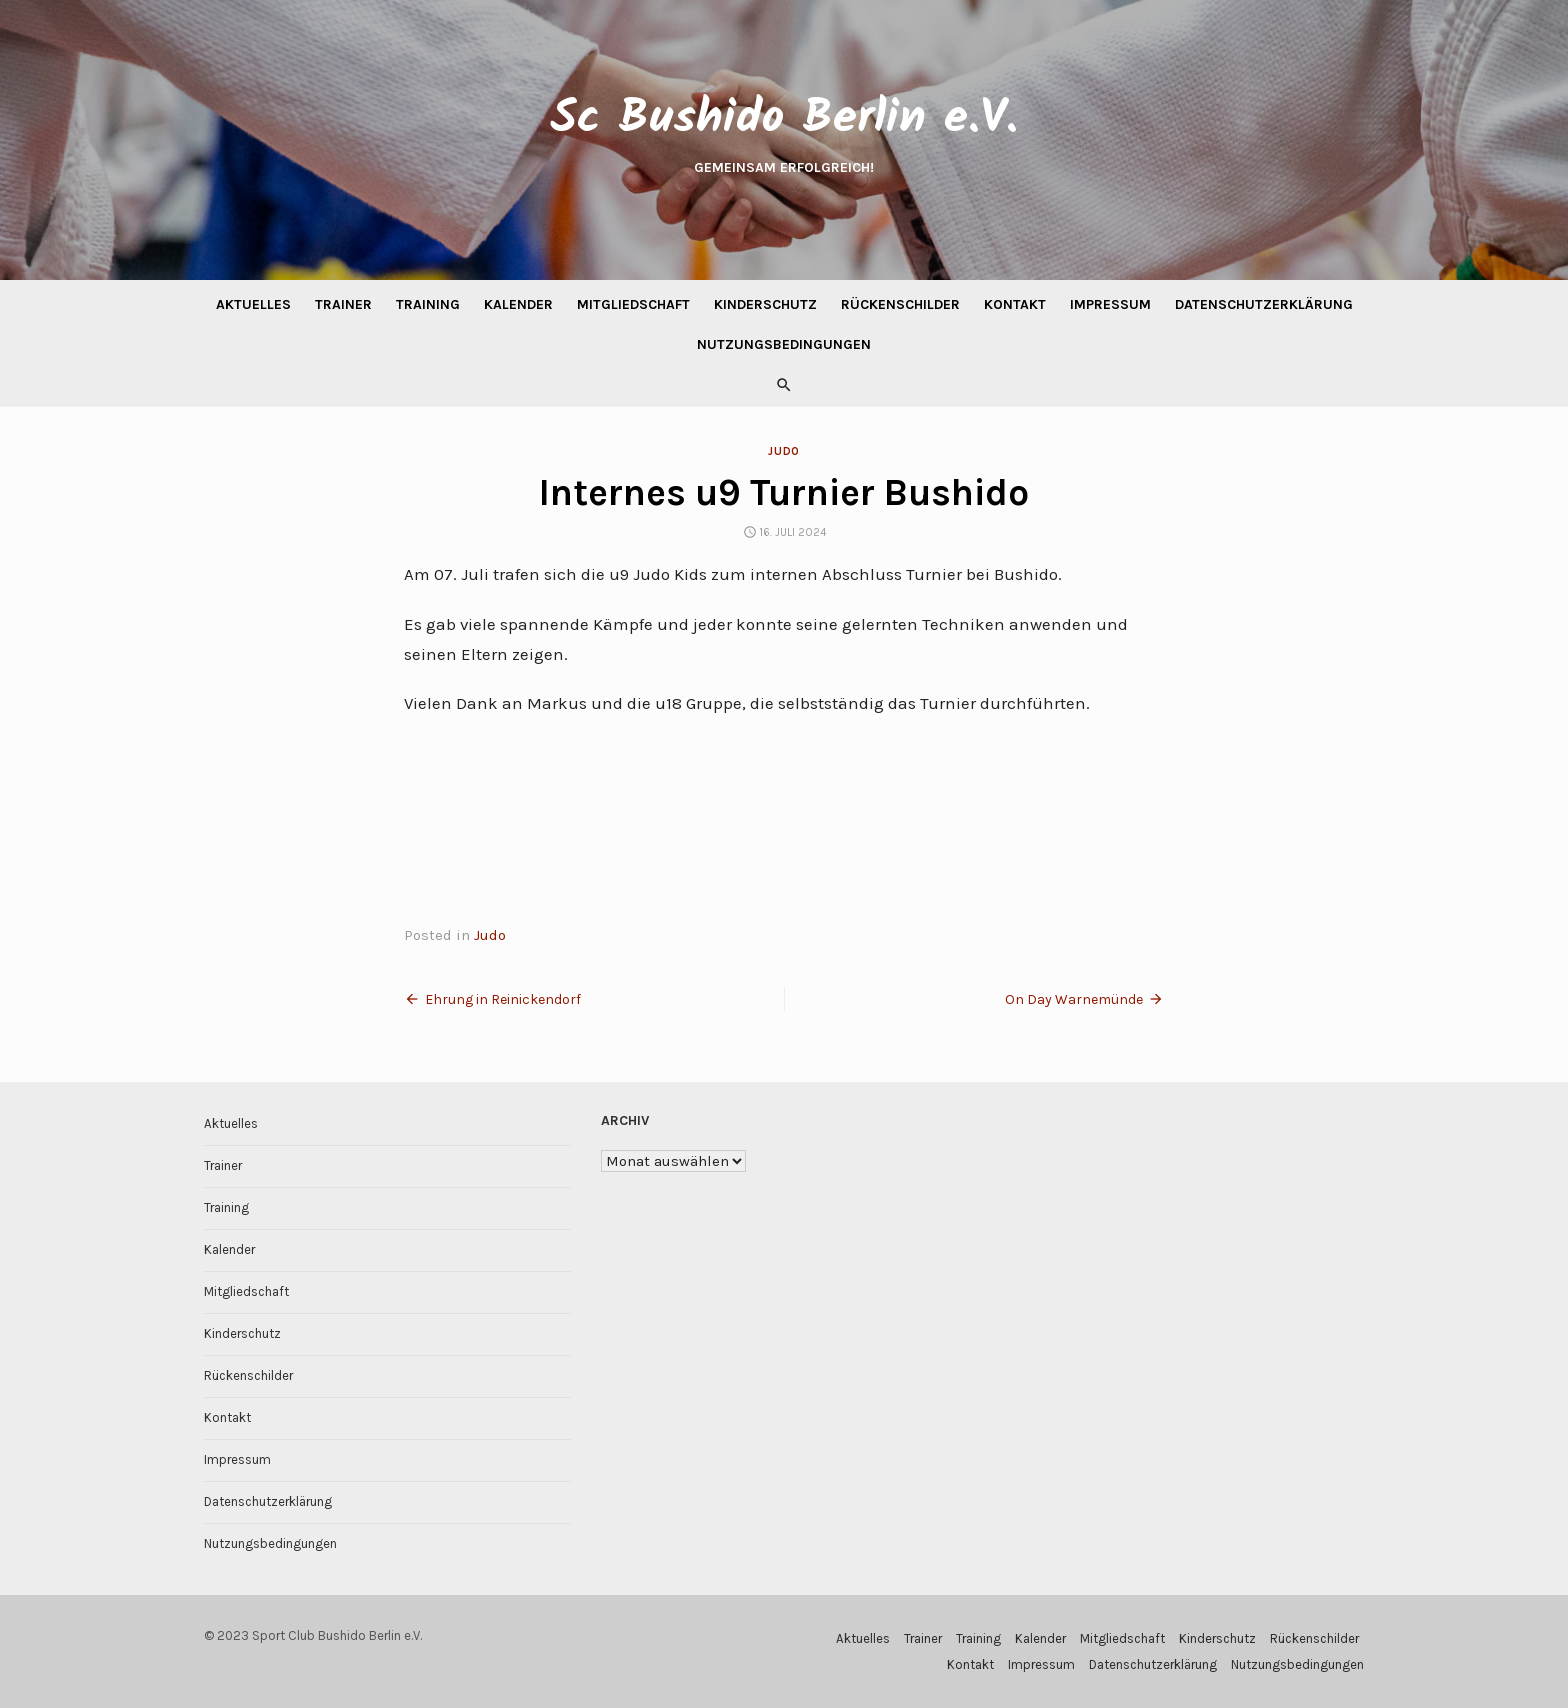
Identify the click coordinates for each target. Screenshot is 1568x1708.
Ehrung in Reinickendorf (503, 999)
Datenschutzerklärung (1264, 304)
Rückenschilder (900, 304)
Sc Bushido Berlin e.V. (784, 119)
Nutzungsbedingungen (784, 344)
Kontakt (1015, 304)
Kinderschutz (765, 304)
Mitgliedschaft (633, 304)
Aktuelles (253, 304)
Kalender (518, 304)
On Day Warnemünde (1074, 999)
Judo (783, 451)
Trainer (343, 304)
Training (428, 304)
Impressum (1110, 304)
